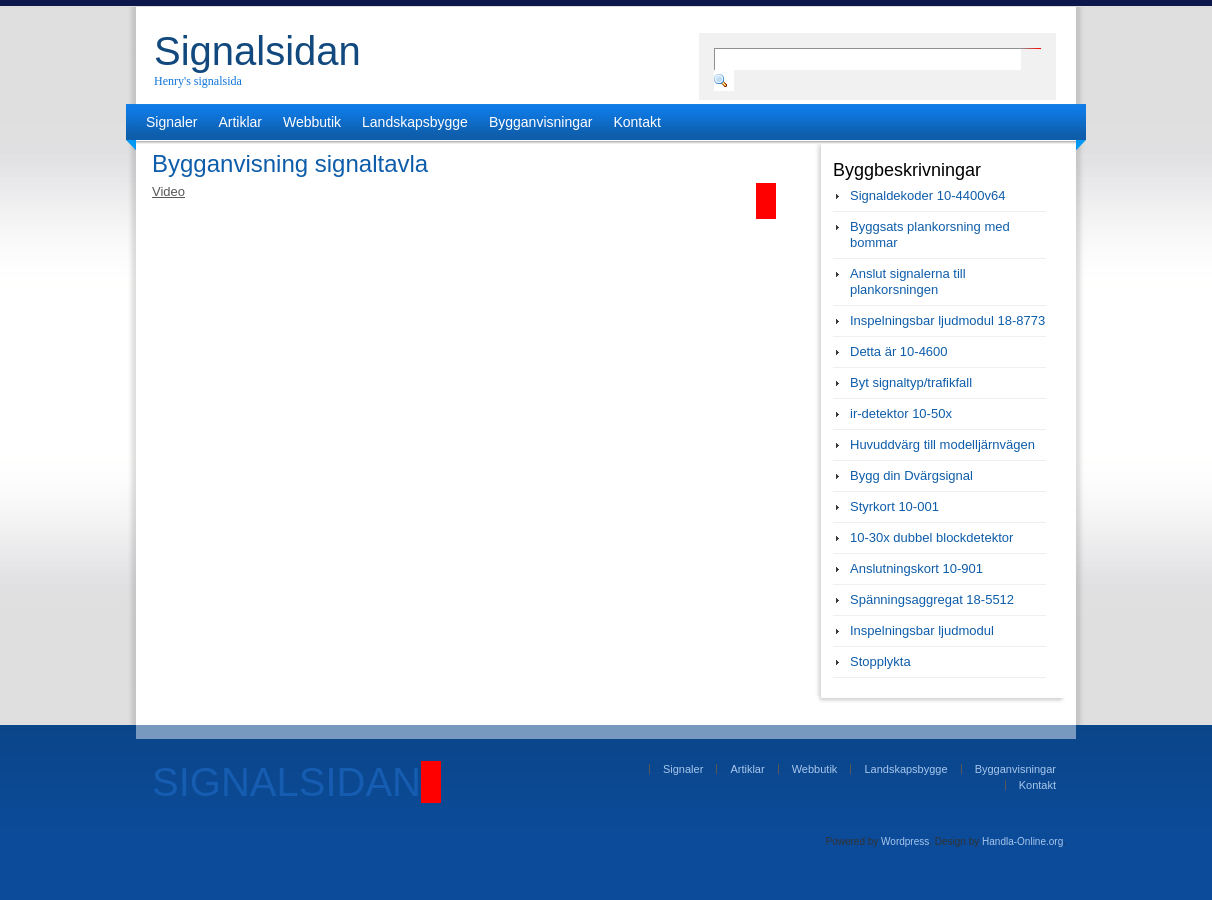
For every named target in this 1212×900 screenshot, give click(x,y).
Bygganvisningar (541, 122)
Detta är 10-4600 (899, 351)
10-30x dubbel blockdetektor (931, 537)
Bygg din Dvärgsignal (911, 475)
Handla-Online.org (1022, 841)
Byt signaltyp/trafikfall (911, 382)
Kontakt (636, 122)
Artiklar (240, 122)
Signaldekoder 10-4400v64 (927, 195)
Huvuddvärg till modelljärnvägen (942, 444)
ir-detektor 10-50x (901, 413)
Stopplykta (880, 661)
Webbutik (312, 122)
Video (168, 191)
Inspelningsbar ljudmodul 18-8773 (947, 320)
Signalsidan (257, 51)
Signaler (171, 122)
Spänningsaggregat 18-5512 (932, 599)
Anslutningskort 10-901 (916, 568)
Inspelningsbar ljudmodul (922, 630)
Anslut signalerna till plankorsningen (908, 281)
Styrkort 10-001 (894, 506)
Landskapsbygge (415, 122)
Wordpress (905, 841)
